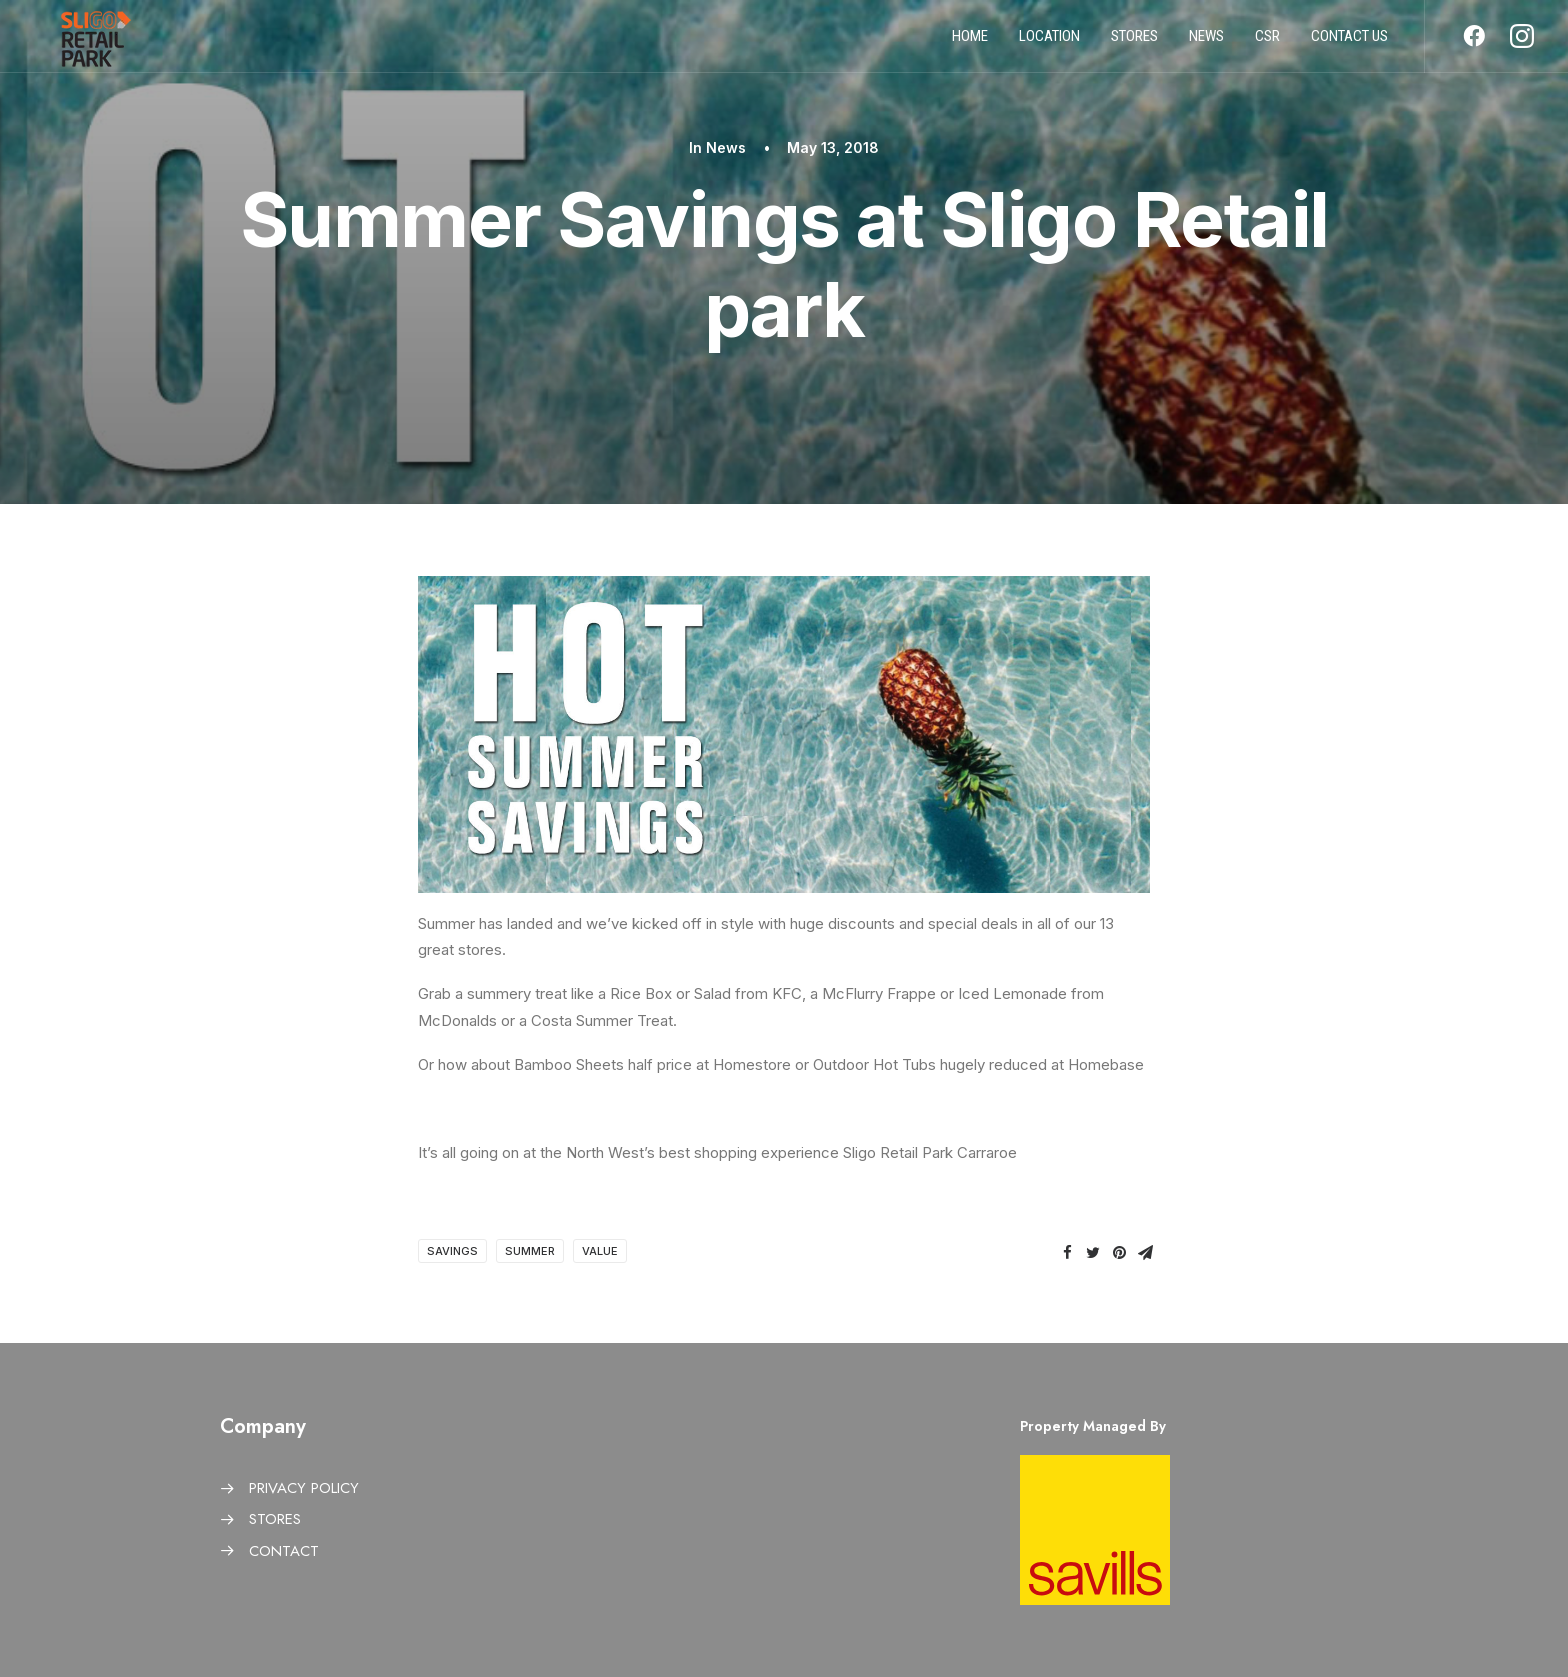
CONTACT (284, 1551)
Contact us (1349, 43)
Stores (1134, 43)
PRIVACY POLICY (304, 1488)
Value (600, 1251)
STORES (275, 1519)
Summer (530, 1251)
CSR (1267, 43)
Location (1049, 43)
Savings (452, 1251)
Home (970, 43)
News (1206, 43)
